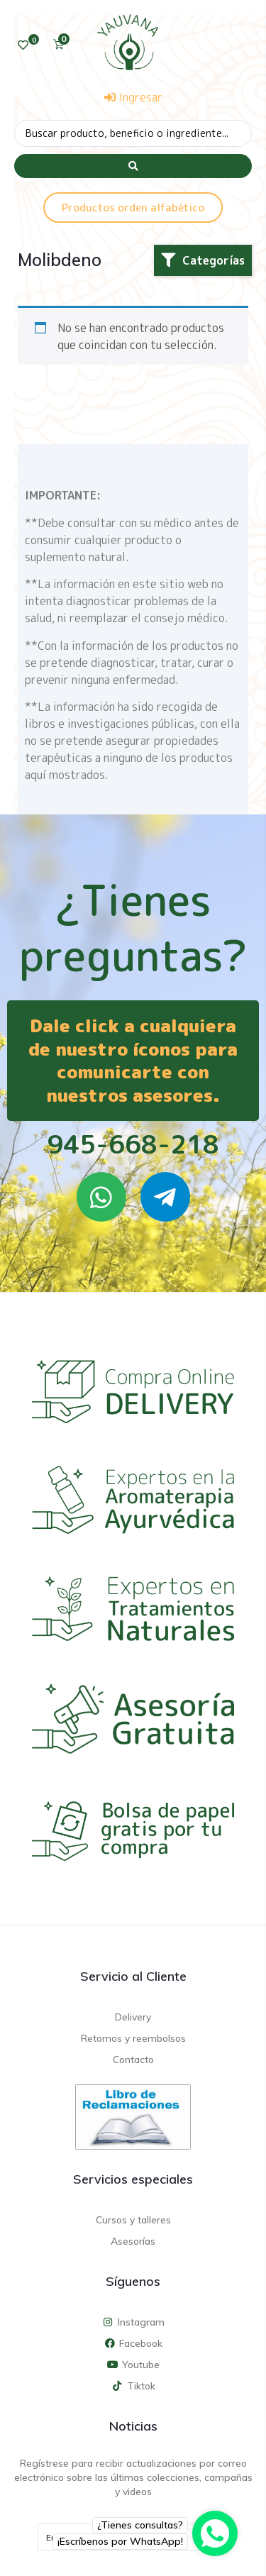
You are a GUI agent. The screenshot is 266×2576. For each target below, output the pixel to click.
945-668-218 (133, 1144)
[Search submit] (133, 166)
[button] (203, 260)
